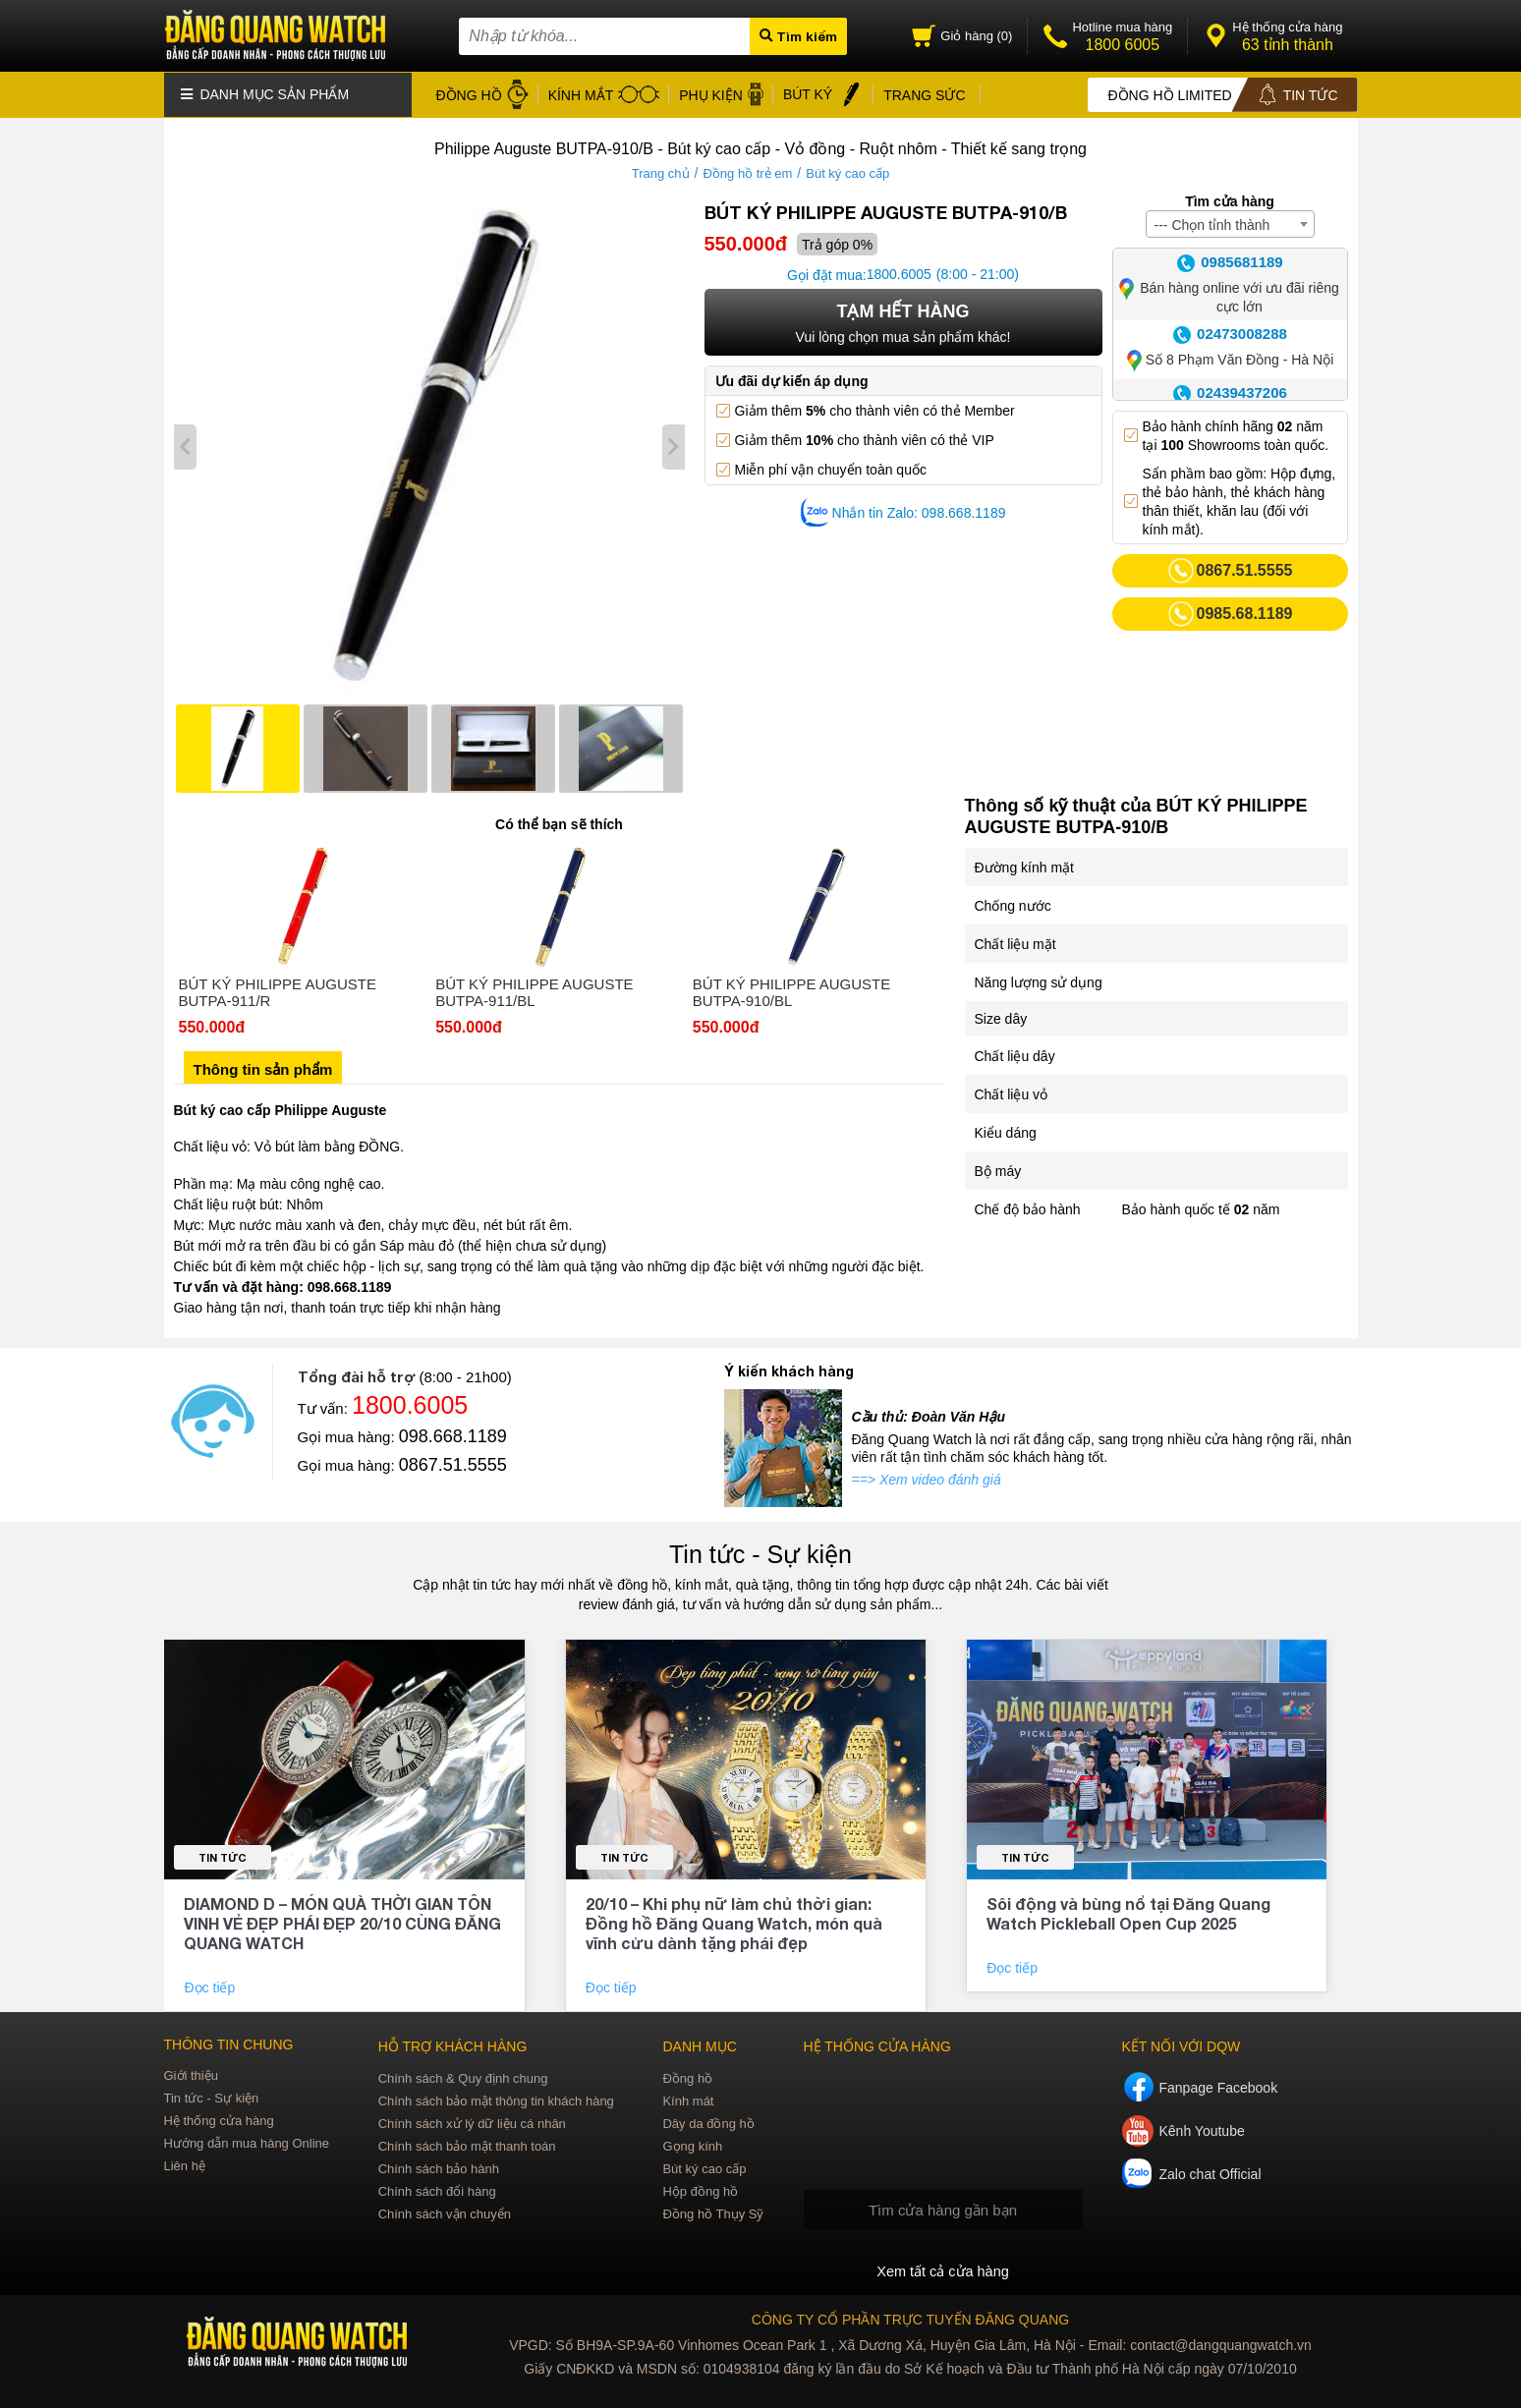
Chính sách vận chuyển (444, 2212)
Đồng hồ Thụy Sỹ (712, 2212)
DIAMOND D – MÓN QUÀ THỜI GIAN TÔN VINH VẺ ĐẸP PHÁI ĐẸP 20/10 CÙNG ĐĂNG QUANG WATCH (342, 1921)
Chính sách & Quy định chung (463, 2076)
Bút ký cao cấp (847, 171)
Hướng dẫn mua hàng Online (247, 2141)
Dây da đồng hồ (708, 2121)
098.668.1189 (453, 1434)
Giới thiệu (191, 2073)
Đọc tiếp (211, 1985)
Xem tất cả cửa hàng (942, 2269)
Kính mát (687, 2099)
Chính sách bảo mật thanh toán (467, 2144)
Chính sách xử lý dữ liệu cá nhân (472, 2121)
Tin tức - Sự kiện (760, 1552)
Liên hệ (184, 2163)
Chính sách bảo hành (438, 2166)
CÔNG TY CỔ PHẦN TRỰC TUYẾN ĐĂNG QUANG (910, 2317)
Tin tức (222, 1855)
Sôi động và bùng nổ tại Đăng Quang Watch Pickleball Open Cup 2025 (1128, 1911)
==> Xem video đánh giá (926, 1477)
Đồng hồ (687, 2076)
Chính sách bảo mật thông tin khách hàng (496, 2099)
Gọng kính (692, 2144)
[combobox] (1230, 222)
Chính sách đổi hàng (437, 2189)
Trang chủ (661, 171)
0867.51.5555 (453, 1463)
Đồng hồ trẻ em (747, 171)
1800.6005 (899, 273)
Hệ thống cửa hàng (219, 2118)
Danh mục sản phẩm (265, 93)
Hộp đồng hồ (700, 2189)
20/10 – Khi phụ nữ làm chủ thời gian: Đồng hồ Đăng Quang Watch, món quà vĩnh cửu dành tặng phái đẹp (734, 1921)
